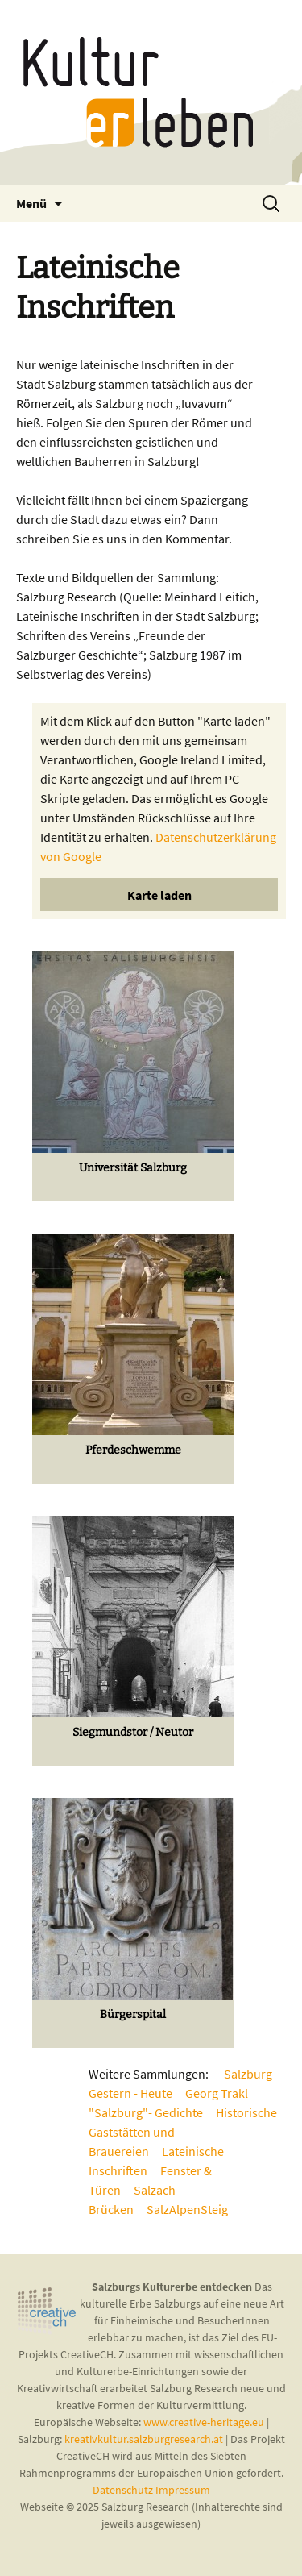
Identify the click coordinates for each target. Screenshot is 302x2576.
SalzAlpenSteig (187, 2209)
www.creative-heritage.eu (203, 2422)
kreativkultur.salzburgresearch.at (143, 2439)
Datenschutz (124, 2489)
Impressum (182, 2489)
